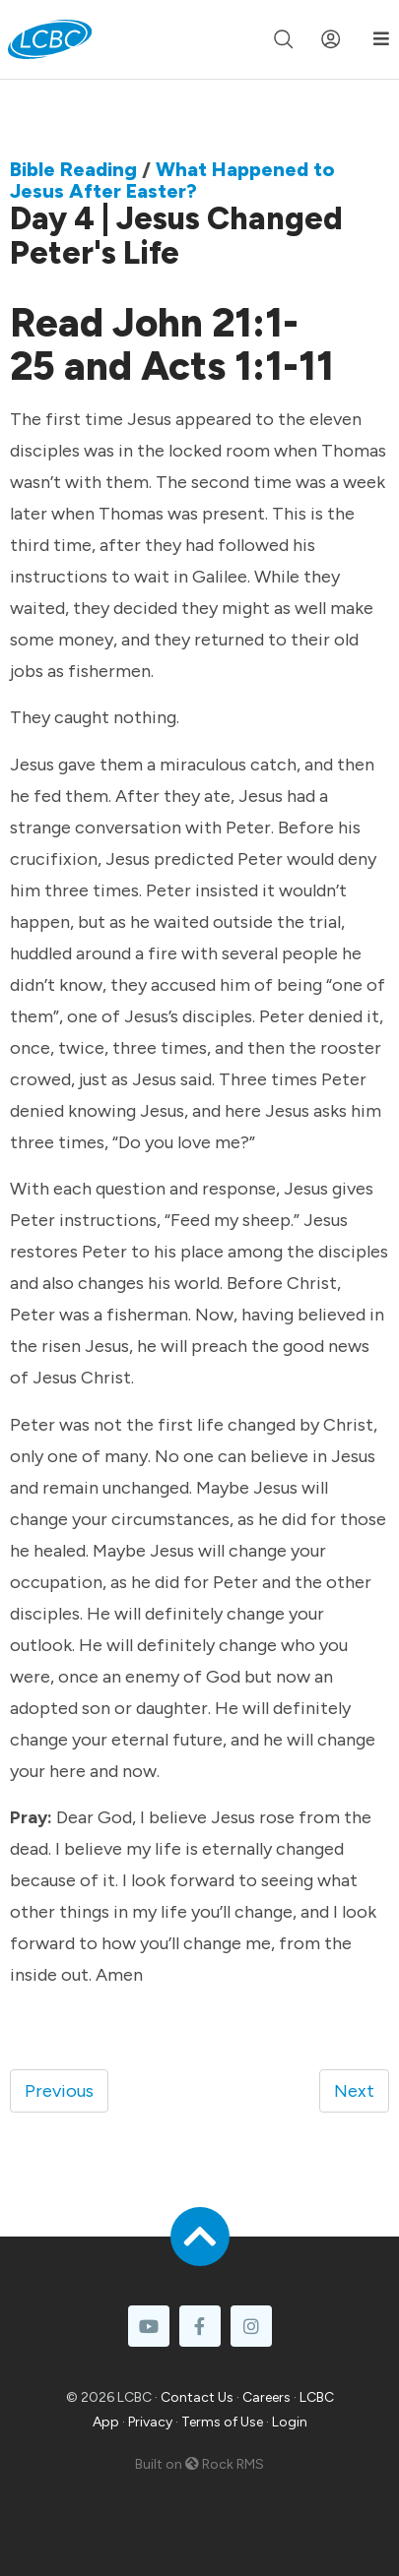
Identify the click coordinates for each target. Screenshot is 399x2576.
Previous (59, 2091)
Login (289, 2422)
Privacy (150, 2422)
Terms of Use (222, 2422)
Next (354, 2091)
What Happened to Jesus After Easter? (172, 180)
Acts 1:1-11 (237, 366)
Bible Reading (73, 169)
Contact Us (197, 2397)
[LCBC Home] (50, 39)
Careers (266, 2397)
